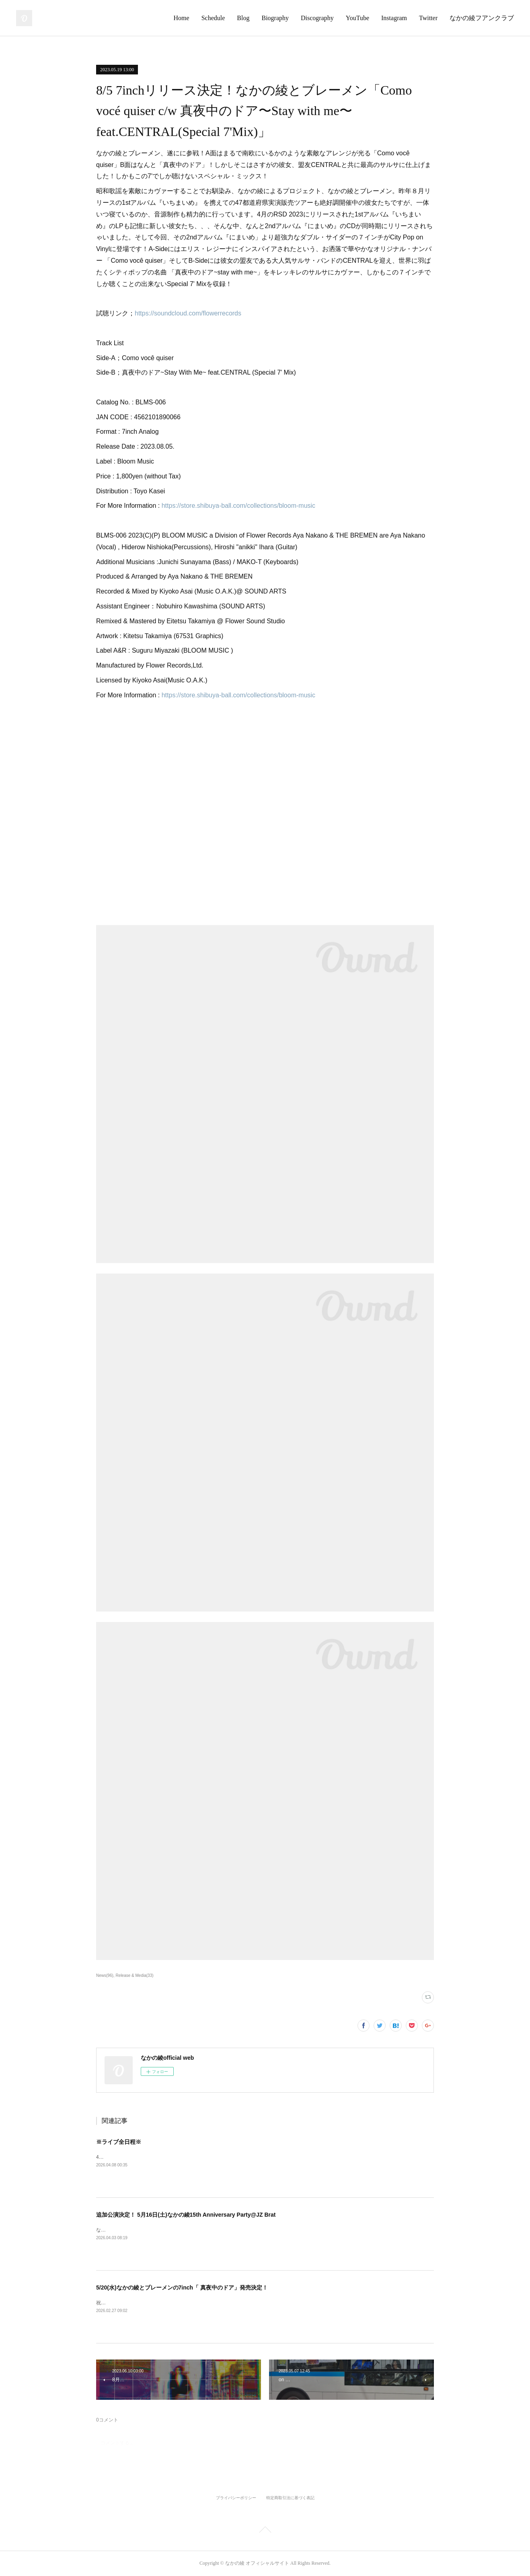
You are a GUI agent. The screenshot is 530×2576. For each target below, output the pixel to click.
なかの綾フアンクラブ (482, 17)
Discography (317, 17)
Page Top (265, 2531)
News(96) (104, 1975)
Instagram (394, 17)
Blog (243, 17)
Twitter (428, 17)
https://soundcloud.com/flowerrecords (188, 313)
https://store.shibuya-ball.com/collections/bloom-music (238, 505)
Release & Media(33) (135, 1975)
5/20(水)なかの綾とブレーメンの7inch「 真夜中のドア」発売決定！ (182, 2287)
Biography (275, 17)
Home (181, 17)
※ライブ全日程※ (118, 2142)
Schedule (213, 17)
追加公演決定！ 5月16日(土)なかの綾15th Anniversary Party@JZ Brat (185, 2214)
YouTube (357, 17)
